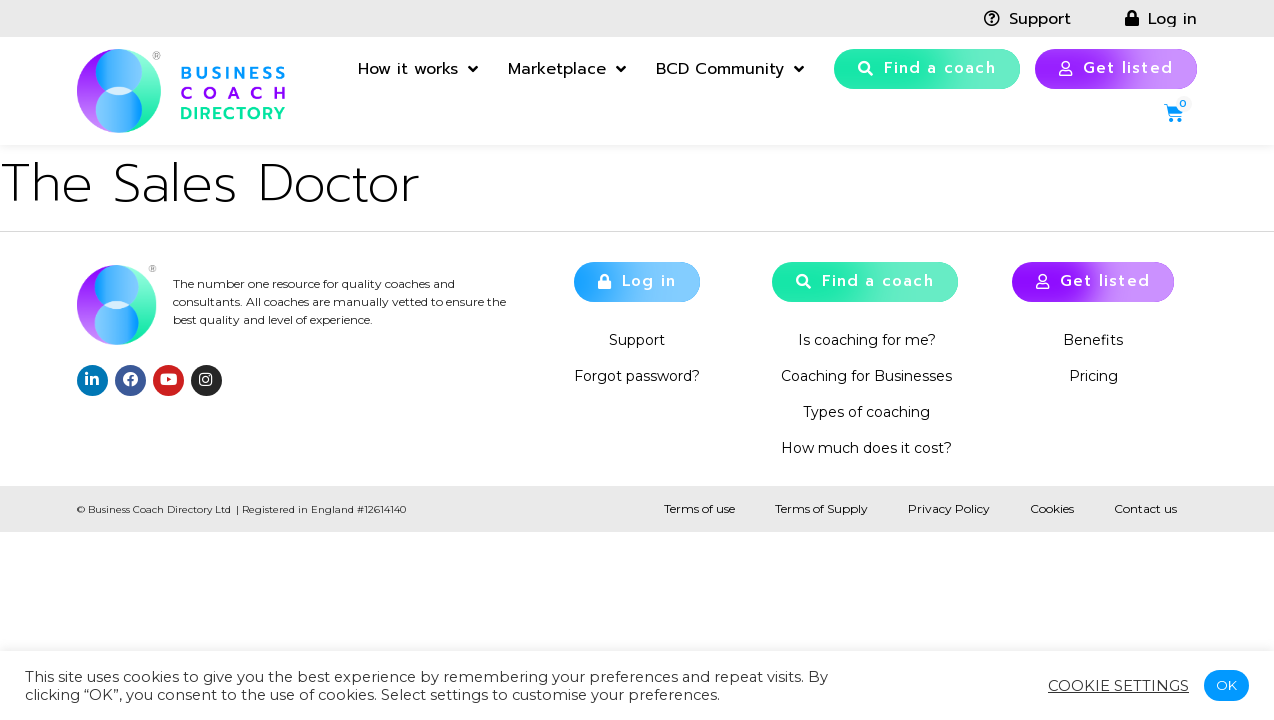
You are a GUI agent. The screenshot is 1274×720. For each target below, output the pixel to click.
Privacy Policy (949, 508)
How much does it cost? (866, 448)
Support (637, 340)
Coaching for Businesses (866, 376)
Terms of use (699, 508)
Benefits (1093, 340)
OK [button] (1226, 685)
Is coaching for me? (867, 340)
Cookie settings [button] (1118, 686)
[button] (927, 69)
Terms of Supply (821, 508)
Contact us (1145, 508)
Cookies (1052, 508)
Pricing (1093, 376)
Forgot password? (637, 376)
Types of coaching (866, 412)
